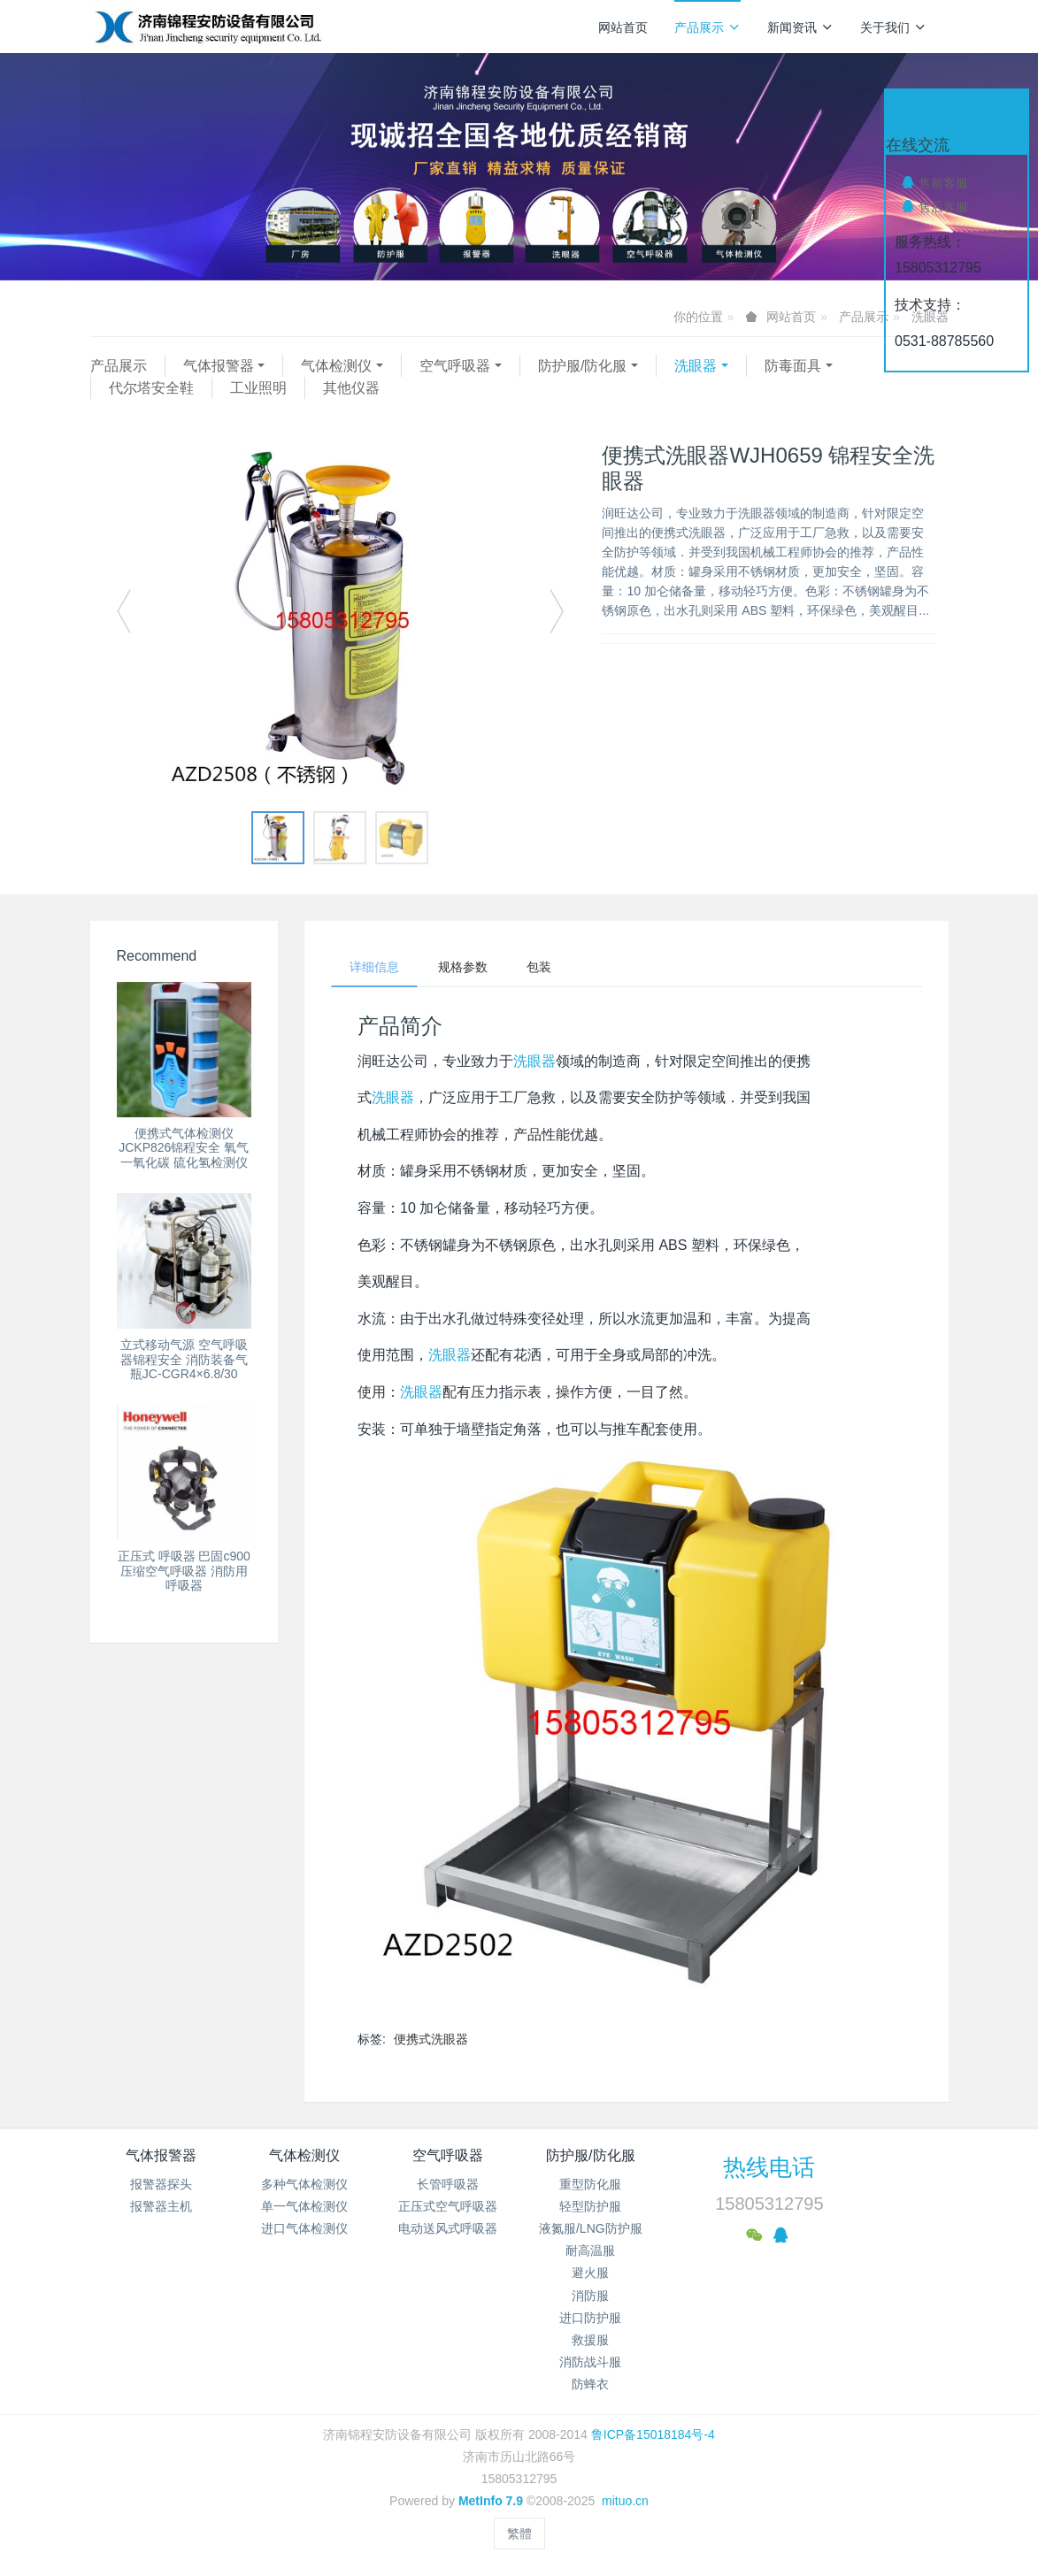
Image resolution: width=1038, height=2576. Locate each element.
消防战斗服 (590, 2362)
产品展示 (707, 27)
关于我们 (893, 27)
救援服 (590, 2340)
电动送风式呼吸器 (447, 2228)
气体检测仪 (336, 365)
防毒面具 (793, 365)
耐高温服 (590, 2250)
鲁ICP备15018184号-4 (653, 2434)
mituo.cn (625, 2501)
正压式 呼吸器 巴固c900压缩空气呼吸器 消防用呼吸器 (184, 1571)
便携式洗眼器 (431, 2039)
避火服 (590, 2273)
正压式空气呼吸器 (447, 2206)
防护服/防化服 (582, 365)
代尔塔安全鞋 (151, 387)
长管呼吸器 (448, 2184)
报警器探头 (161, 2184)
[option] (341, 620)
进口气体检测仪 (304, 2228)
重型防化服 (590, 2184)
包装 (539, 967)
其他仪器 (351, 387)
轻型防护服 (590, 2206)
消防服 (590, 2295)
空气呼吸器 (454, 365)
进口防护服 (590, 2318)
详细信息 (374, 967)
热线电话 (769, 2167)
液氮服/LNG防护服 (590, 2228)
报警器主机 (161, 2206)
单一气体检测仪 (304, 2206)
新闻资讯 (800, 27)
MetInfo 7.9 (490, 2501)
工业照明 (258, 387)
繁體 (519, 2533)
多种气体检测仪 (304, 2184)
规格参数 (463, 967)
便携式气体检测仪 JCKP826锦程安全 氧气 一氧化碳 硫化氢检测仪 (184, 1148)
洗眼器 (695, 365)
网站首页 (623, 27)
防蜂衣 (590, 2384)
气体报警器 (218, 365)
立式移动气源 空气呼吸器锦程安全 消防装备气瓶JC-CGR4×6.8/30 (184, 1360)
